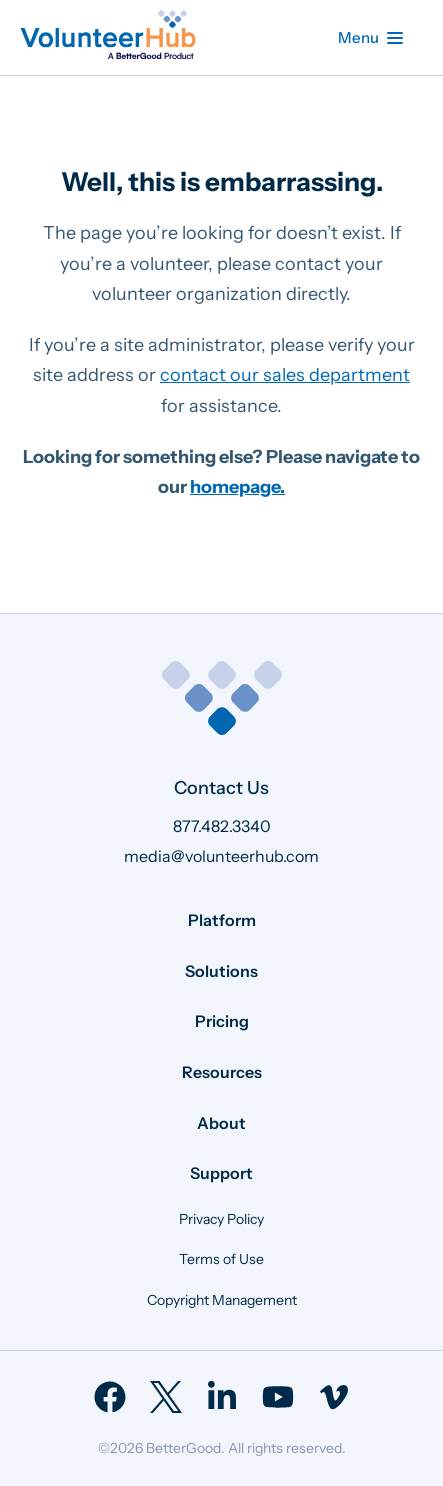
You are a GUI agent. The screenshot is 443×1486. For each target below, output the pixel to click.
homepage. (237, 487)
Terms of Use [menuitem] (221, 1259)
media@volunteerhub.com (221, 856)
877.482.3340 (222, 826)
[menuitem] (110, 1397)
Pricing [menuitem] (222, 1021)
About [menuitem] (221, 1123)
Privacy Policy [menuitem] (221, 1219)
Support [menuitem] (221, 1173)
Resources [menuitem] (222, 1072)
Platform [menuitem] (222, 920)
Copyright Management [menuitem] (222, 1300)
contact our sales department (285, 375)
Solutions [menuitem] (221, 971)
